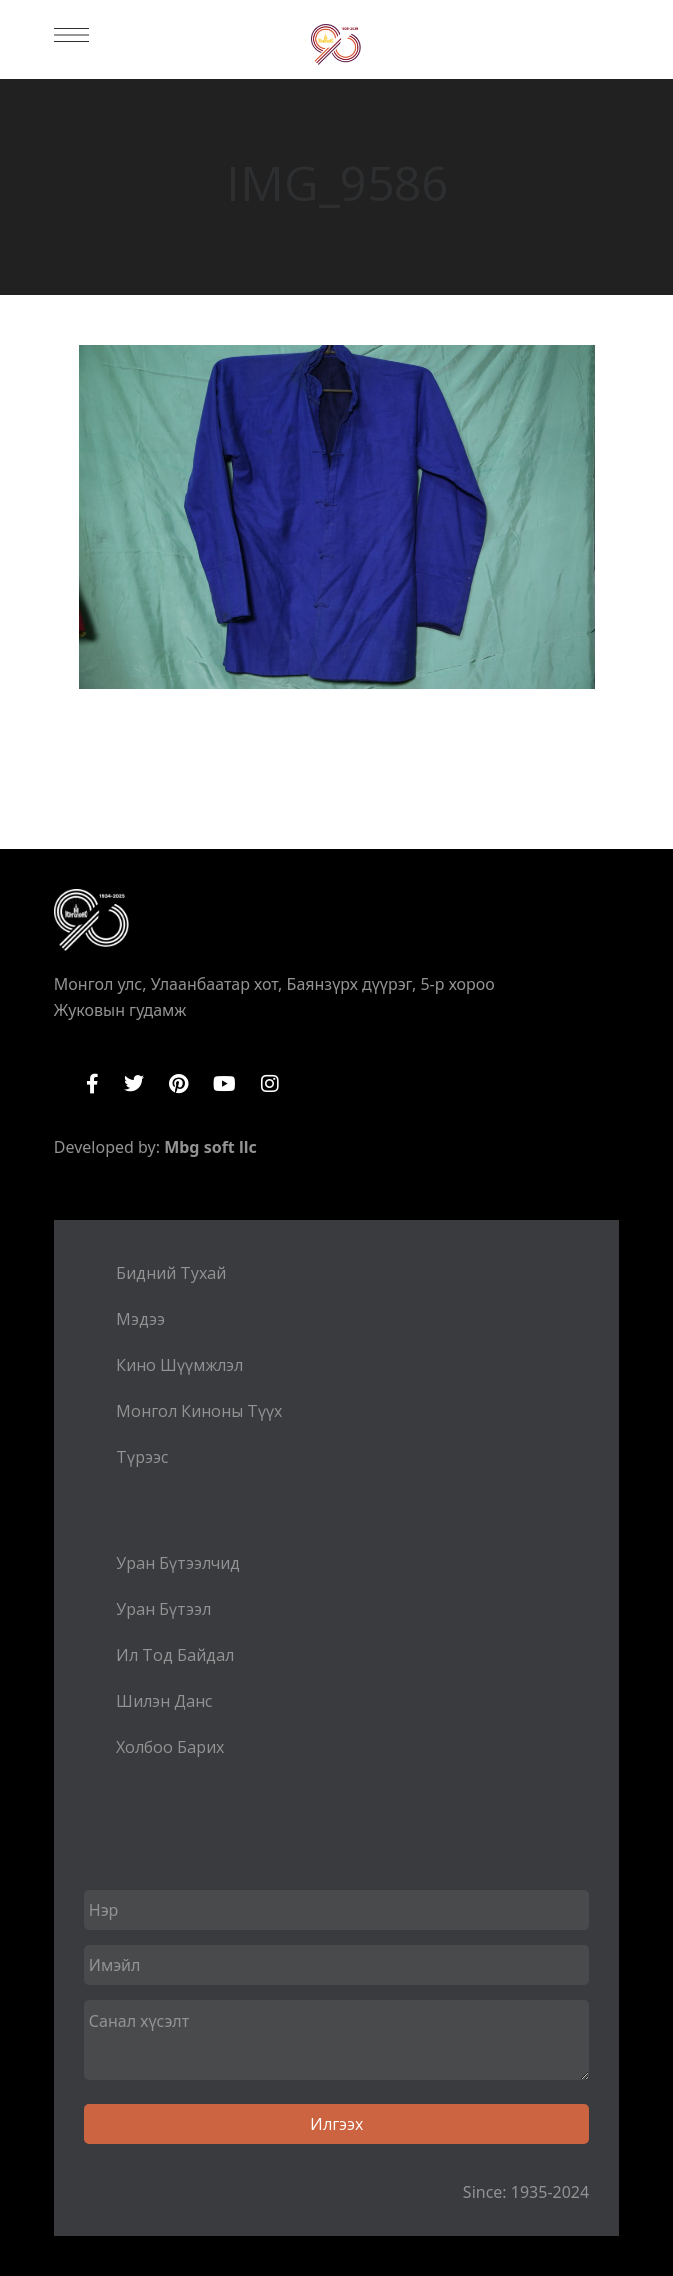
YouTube (224, 1084)
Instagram (270, 1084)
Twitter (134, 1084)
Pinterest (178, 1084)
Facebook (92, 1084)
